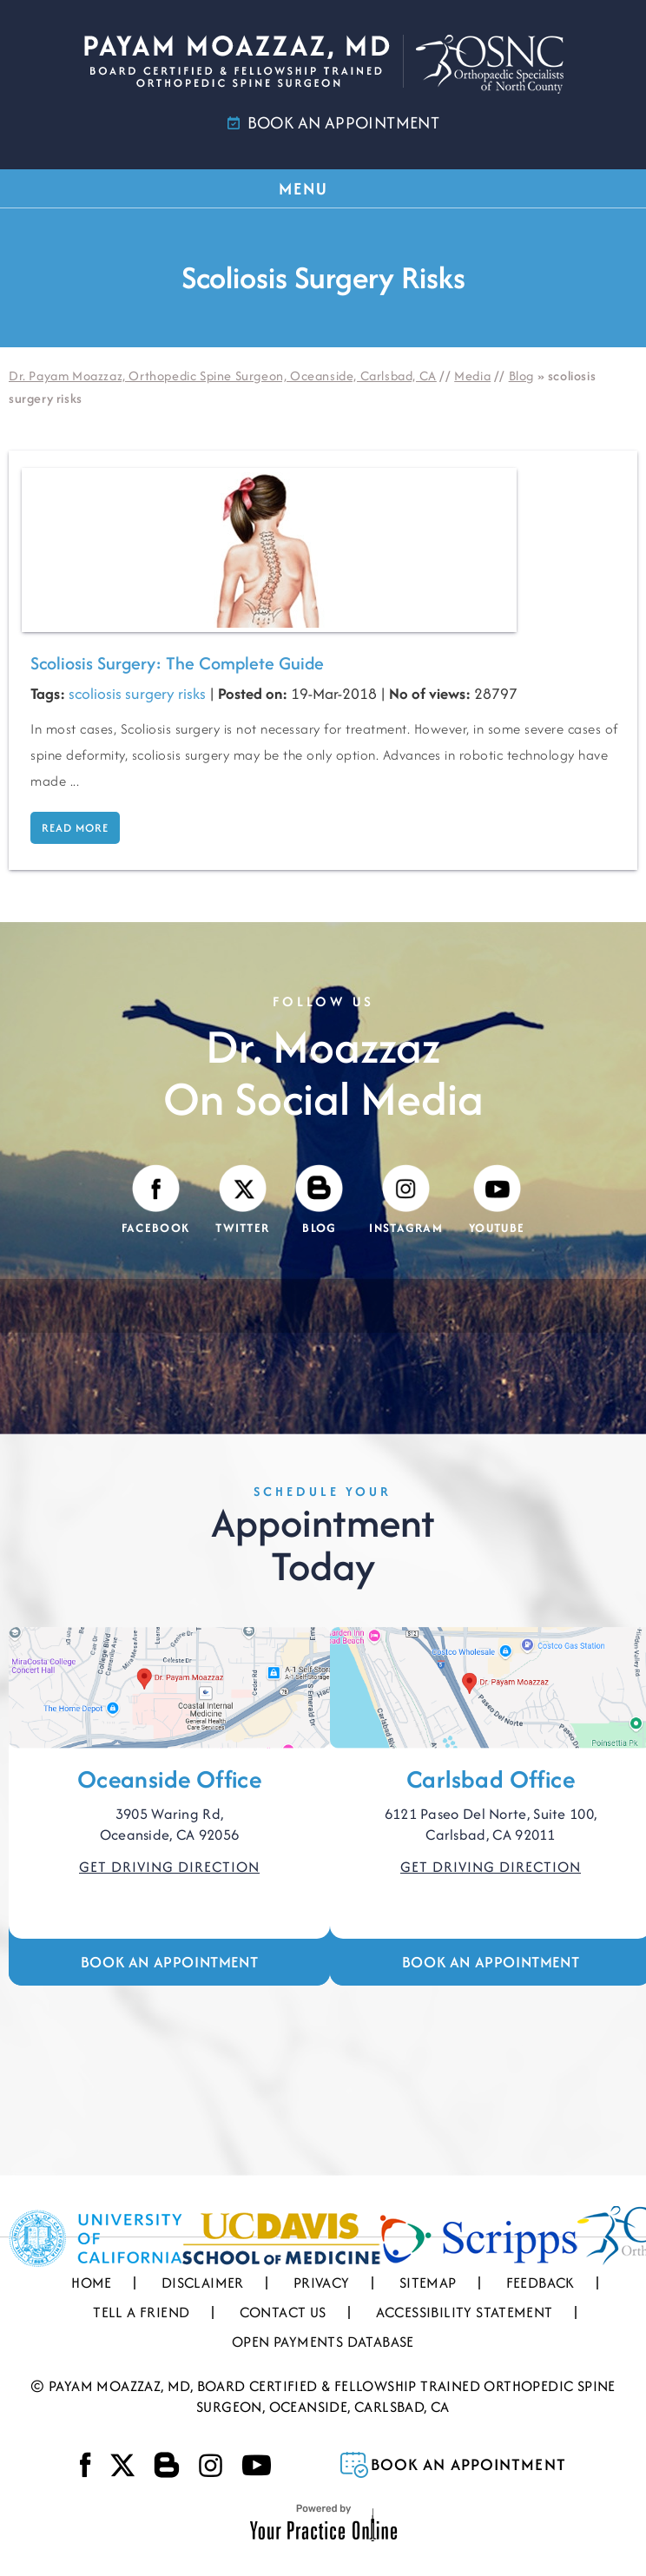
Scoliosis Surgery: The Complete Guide (177, 662)
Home (91, 2282)
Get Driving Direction (169, 1866)
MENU (322, 188)
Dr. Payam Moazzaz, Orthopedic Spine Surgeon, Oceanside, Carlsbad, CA (223, 375)
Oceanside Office (169, 1779)
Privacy (321, 2282)
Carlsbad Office (490, 1779)
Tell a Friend (141, 2312)
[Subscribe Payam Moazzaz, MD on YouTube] (496, 1200)
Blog (521, 375)
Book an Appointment (169, 1962)
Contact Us (283, 2312)
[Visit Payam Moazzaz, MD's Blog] (319, 1200)
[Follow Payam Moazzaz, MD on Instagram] (406, 1200)
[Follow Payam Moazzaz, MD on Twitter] (242, 1200)
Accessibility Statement (464, 2312)
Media (472, 375)
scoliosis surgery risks (137, 693)
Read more (75, 828)
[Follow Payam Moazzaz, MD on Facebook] (155, 1200)
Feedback (540, 2282)
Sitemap (428, 2282)
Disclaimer (203, 2282)
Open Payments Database (323, 2341)
